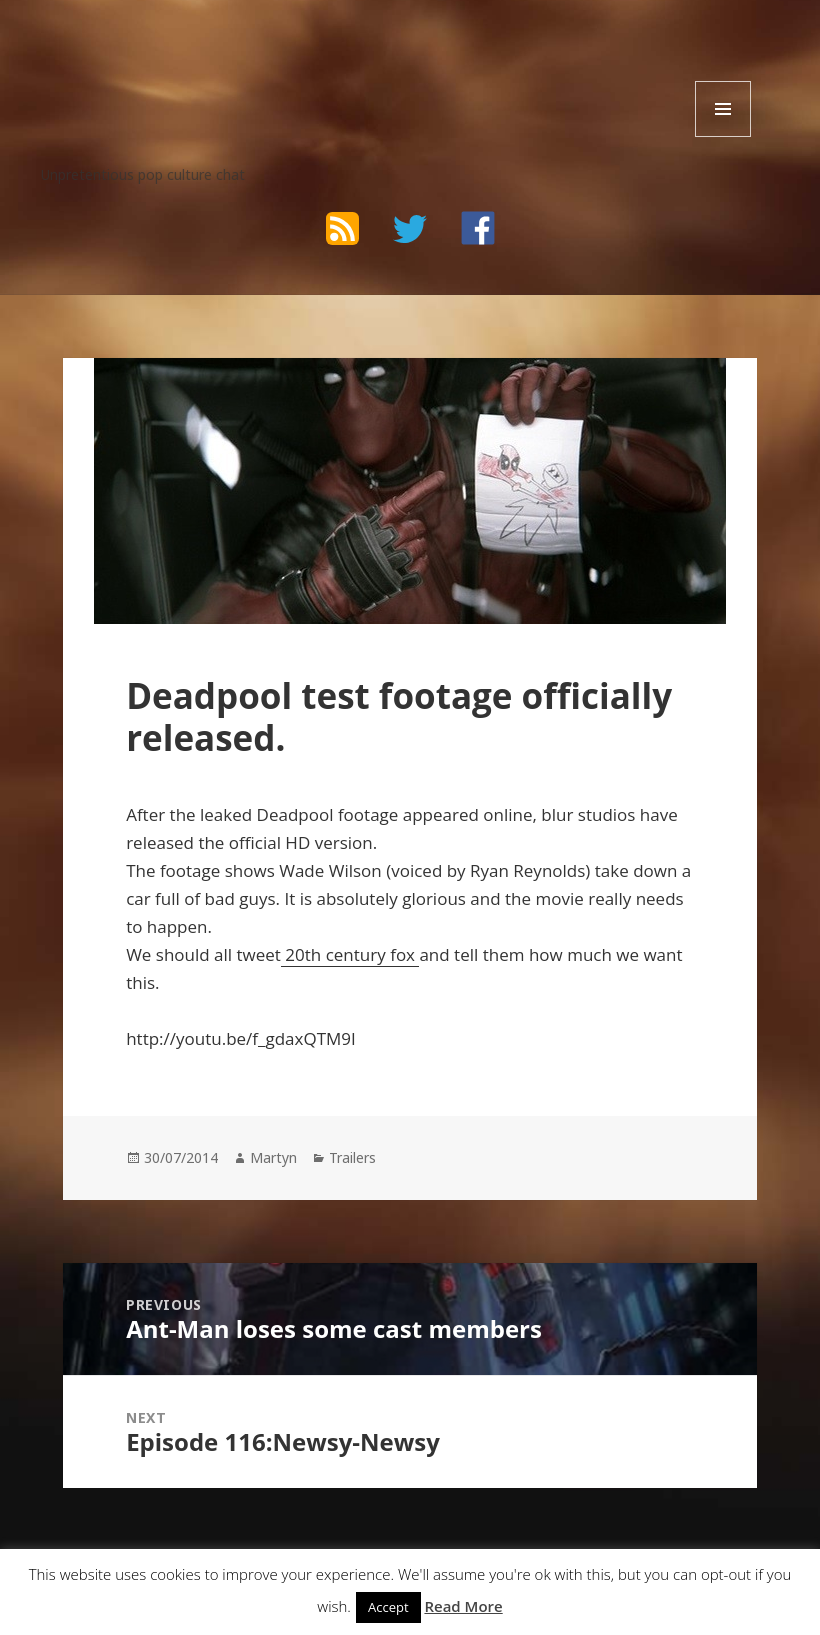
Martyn (273, 1157)
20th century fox (350, 954)
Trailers (352, 1157)
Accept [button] (388, 1607)
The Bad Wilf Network (200, 59)
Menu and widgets (723, 136)
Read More (463, 1606)
